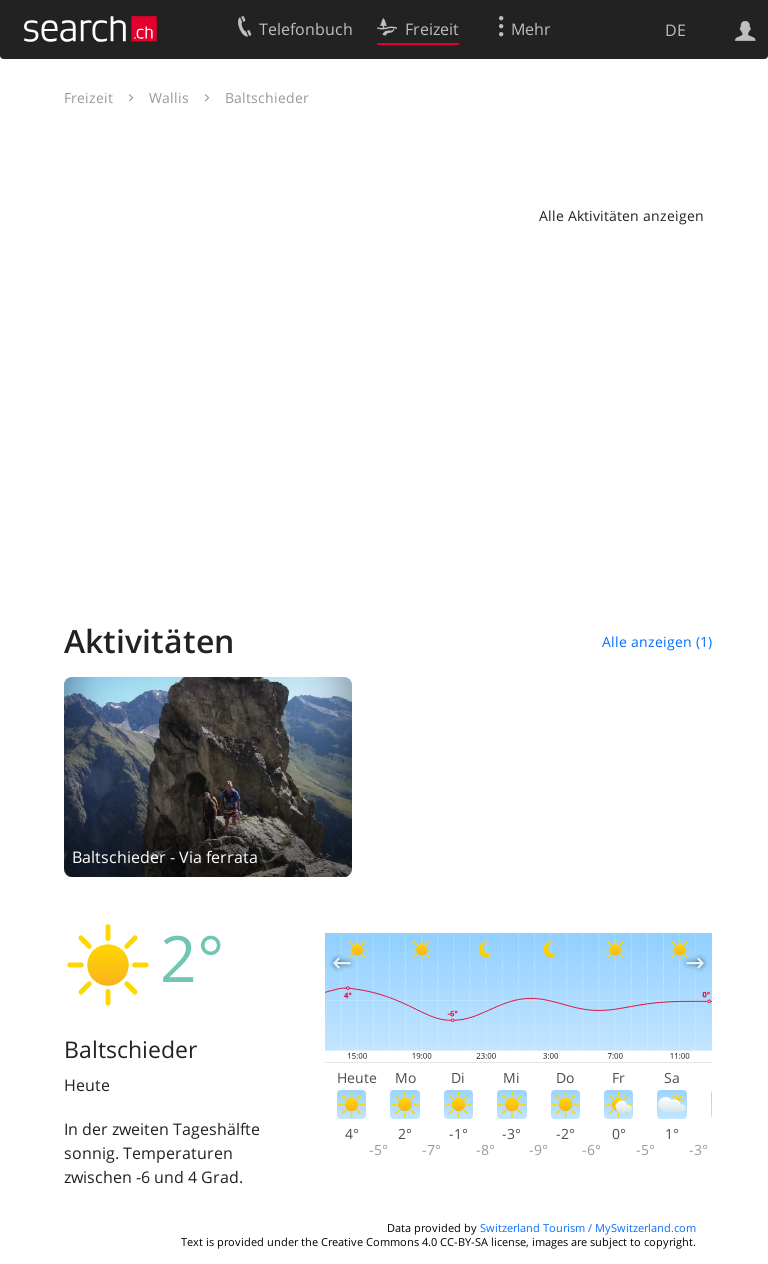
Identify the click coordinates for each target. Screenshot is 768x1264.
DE (675, 30)
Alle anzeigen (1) (657, 641)
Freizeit (88, 97)
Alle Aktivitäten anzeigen (621, 215)
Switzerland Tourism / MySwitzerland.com (588, 1227)
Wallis (169, 97)
